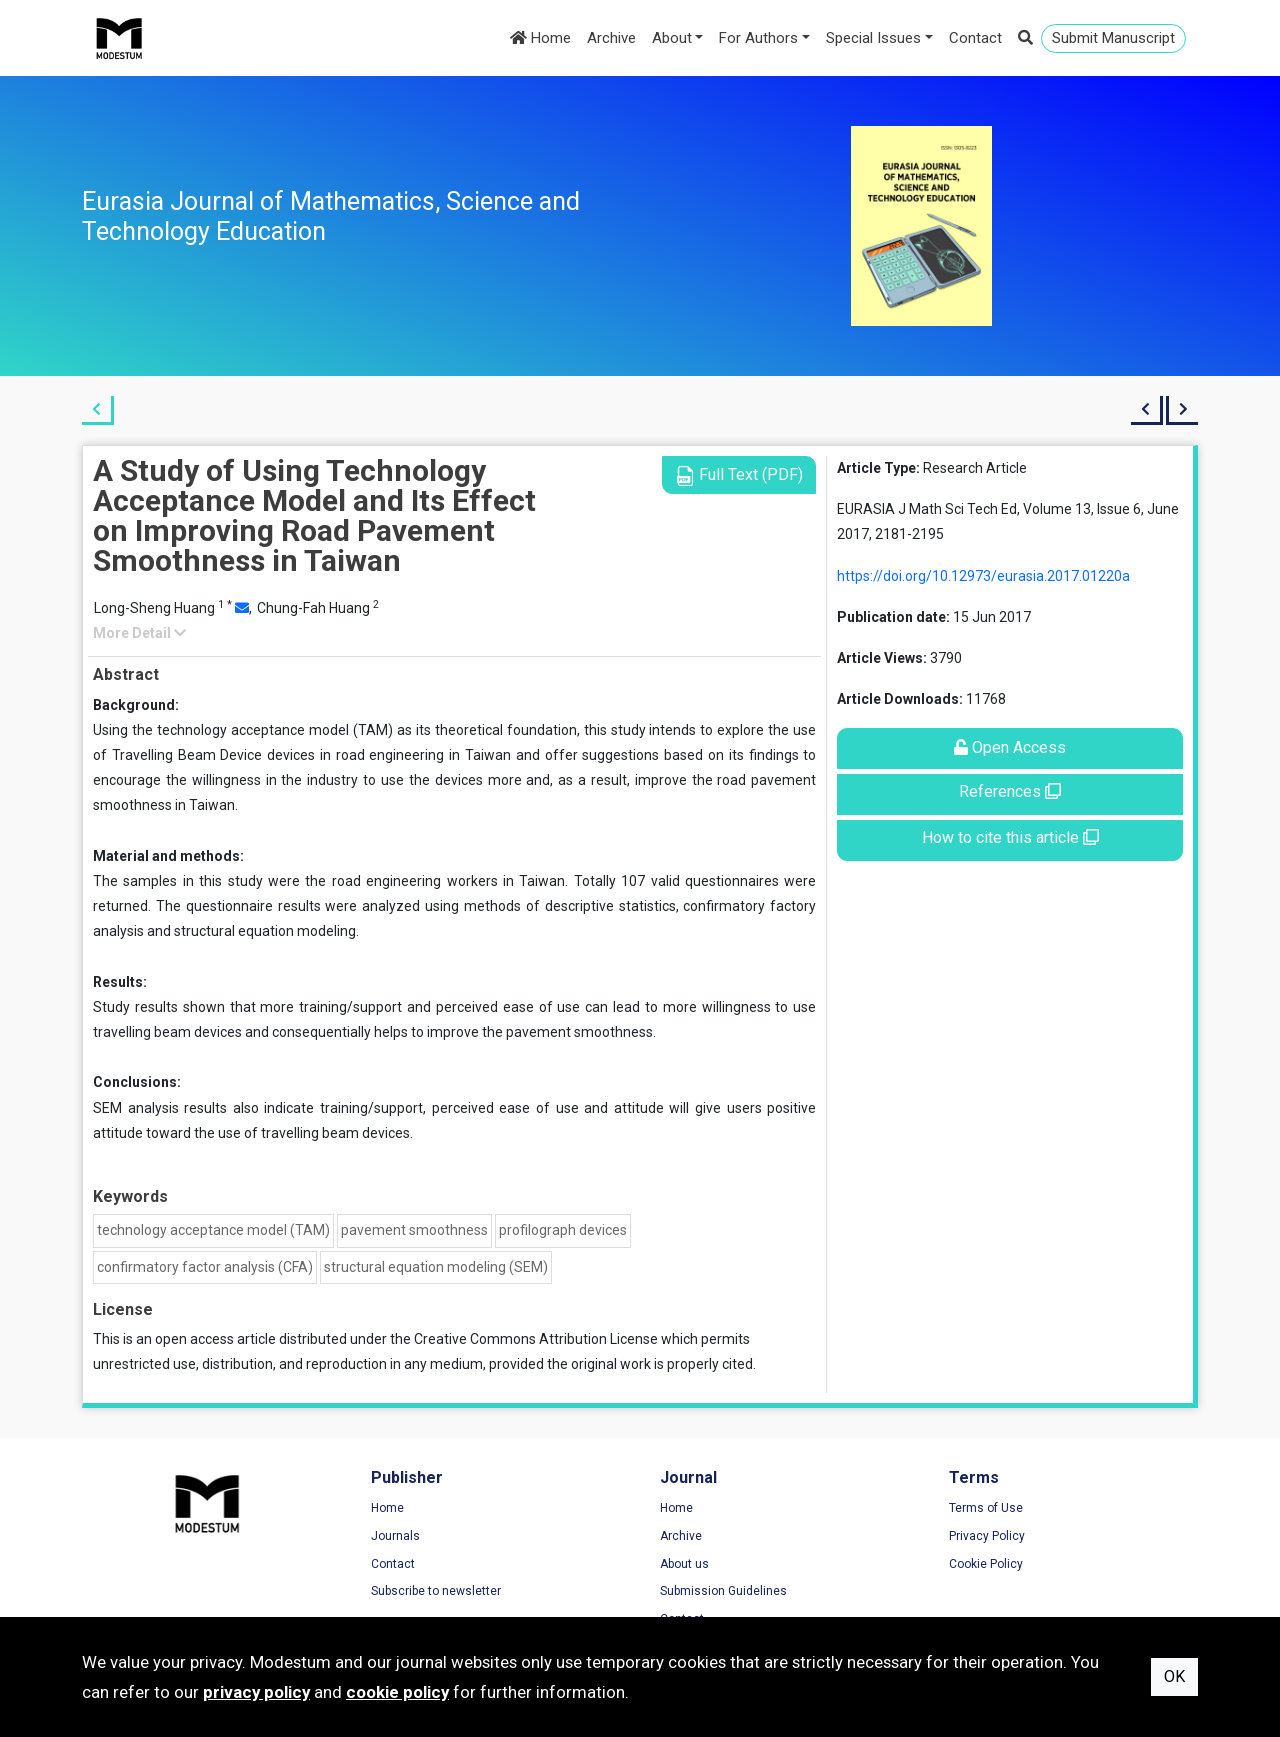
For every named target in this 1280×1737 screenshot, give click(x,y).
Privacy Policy (987, 1536)
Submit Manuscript (1113, 38)
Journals (395, 1536)
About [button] (672, 38)
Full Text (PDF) (739, 475)
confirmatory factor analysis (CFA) (205, 1267)
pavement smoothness (414, 1230)
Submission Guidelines (723, 1591)
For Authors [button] (758, 38)
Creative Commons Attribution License (536, 1339)
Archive (611, 38)
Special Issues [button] (873, 38)
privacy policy (256, 1692)
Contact (975, 38)
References (1010, 791)
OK (1174, 1676)
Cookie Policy (986, 1564)
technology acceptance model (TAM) (213, 1230)
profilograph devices (563, 1230)
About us (684, 1564)
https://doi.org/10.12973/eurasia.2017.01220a (983, 576)
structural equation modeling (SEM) (436, 1267)
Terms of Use (986, 1508)
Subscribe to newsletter (436, 1591)
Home (540, 38)
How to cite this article (1010, 837)
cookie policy (397, 1692)
